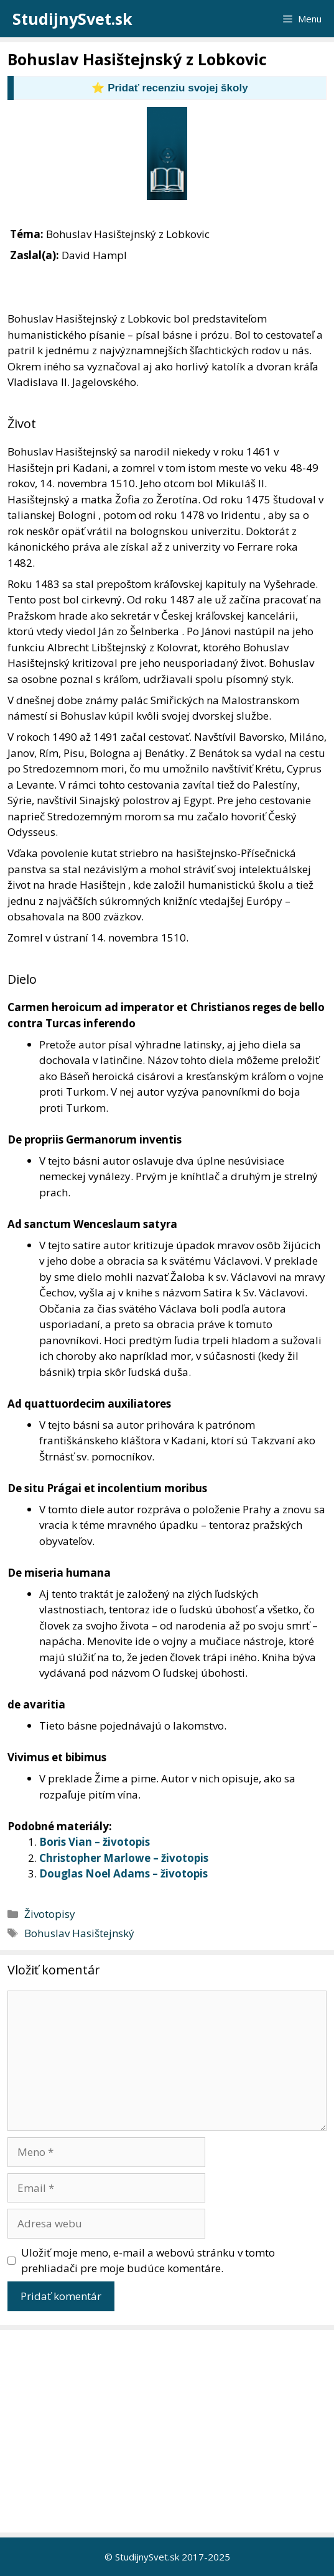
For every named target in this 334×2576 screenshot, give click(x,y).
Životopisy (49, 1914)
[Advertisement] (170, 2431)
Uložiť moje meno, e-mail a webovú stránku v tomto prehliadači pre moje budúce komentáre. (148, 2260)
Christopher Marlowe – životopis (123, 1858)
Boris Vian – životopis (94, 1842)
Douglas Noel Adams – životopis (123, 1873)
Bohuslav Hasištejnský (79, 1933)
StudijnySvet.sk (72, 18)
